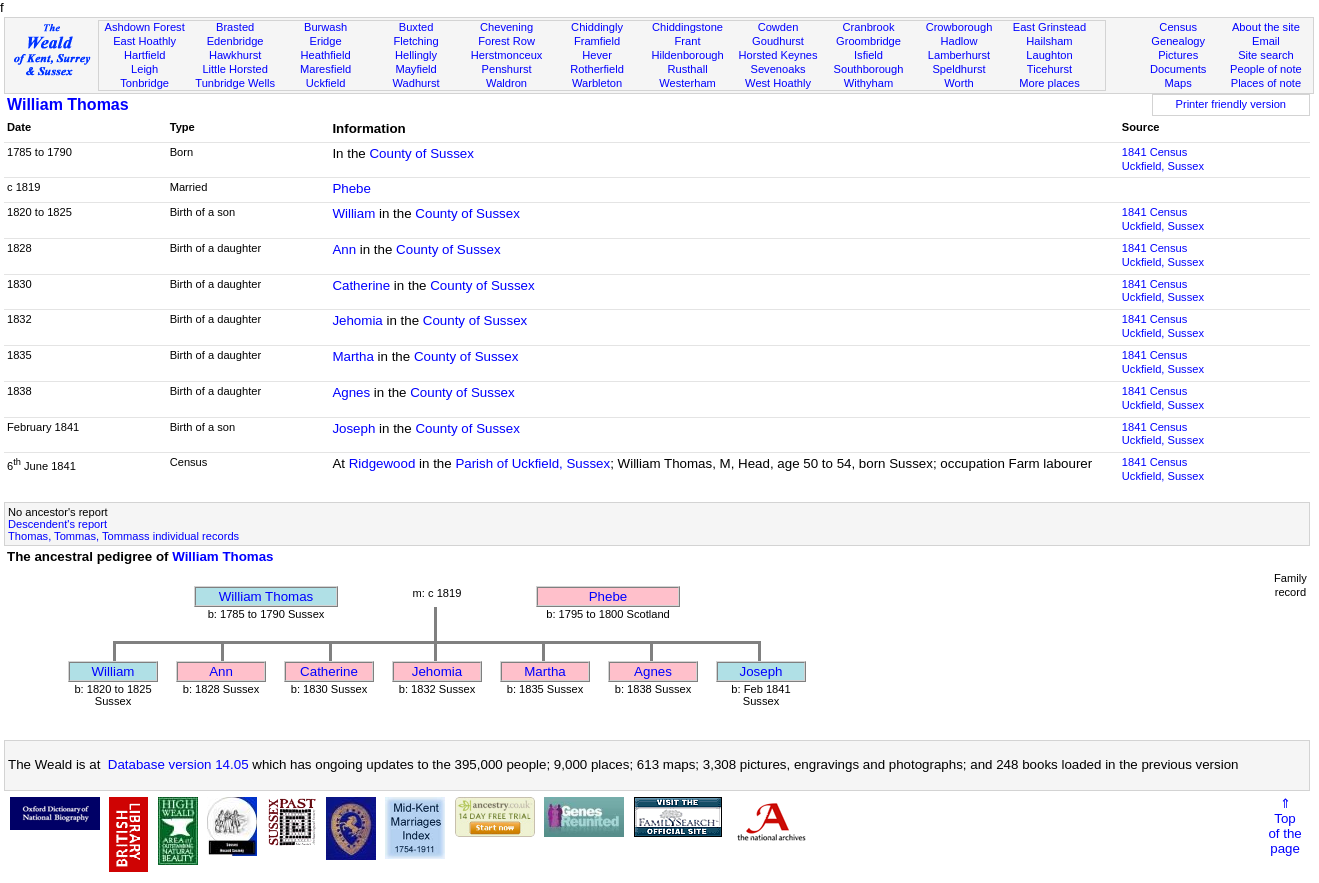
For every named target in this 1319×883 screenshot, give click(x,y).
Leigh (144, 69)
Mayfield (415, 69)
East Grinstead (1049, 27)
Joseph (353, 428)
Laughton (1049, 55)
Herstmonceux (507, 55)
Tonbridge (144, 83)
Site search (1266, 55)
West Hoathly (778, 83)
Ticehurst (1049, 69)
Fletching (416, 41)
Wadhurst (416, 83)
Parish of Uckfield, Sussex (532, 463)
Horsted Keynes (778, 55)
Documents (1178, 69)
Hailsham (1049, 41)
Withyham (868, 83)
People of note (1266, 69)
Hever (597, 55)
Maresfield (325, 69)
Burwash (325, 27)
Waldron (506, 83)
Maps (1178, 83)
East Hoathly (144, 41)
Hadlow (958, 41)
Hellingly (416, 55)
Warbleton (597, 83)
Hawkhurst (235, 55)
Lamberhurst (959, 55)
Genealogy (1178, 41)
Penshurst (507, 69)
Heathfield (326, 55)
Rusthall (687, 69)
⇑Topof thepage (1284, 826)
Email (1266, 41)
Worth (958, 83)
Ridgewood (382, 463)
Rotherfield (597, 69)
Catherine (361, 285)
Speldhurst (958, 69)
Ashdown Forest (144, 27)
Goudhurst (778, 41)
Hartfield (144, 55)
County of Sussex (421, 153)
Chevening (506, 27)
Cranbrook (869, 27)
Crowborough (959, 27)
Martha (352, 356)
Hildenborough (687, 55)
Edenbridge (235, 41)
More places (1049, 83)
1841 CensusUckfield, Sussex (1163, 159)
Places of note (1266, 83)
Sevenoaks (778, 69)
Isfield (868, 55)
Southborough (869, 69)
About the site (1266, 27)
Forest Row (506, 41)
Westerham (687, 83)
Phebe (351, 188)
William (353, 213)
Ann (344, 249)
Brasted (235, 27)
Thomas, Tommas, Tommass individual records (123, 536)
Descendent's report (57, 524)
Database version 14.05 (178, 764)
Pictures (1178, 55)
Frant (688, 41)
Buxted (416, 27)
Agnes (351, 392)
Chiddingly (597, 27)
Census (1178, 27)
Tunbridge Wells (235, 83)
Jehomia (357, 320)
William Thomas (68, 104)
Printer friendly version (1231, 104)
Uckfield (326, 83)
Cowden (778, 27)
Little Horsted (234, 69)
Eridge (326, 41)
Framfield (597, 41)
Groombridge (868, 41)
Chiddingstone (687, 27)
